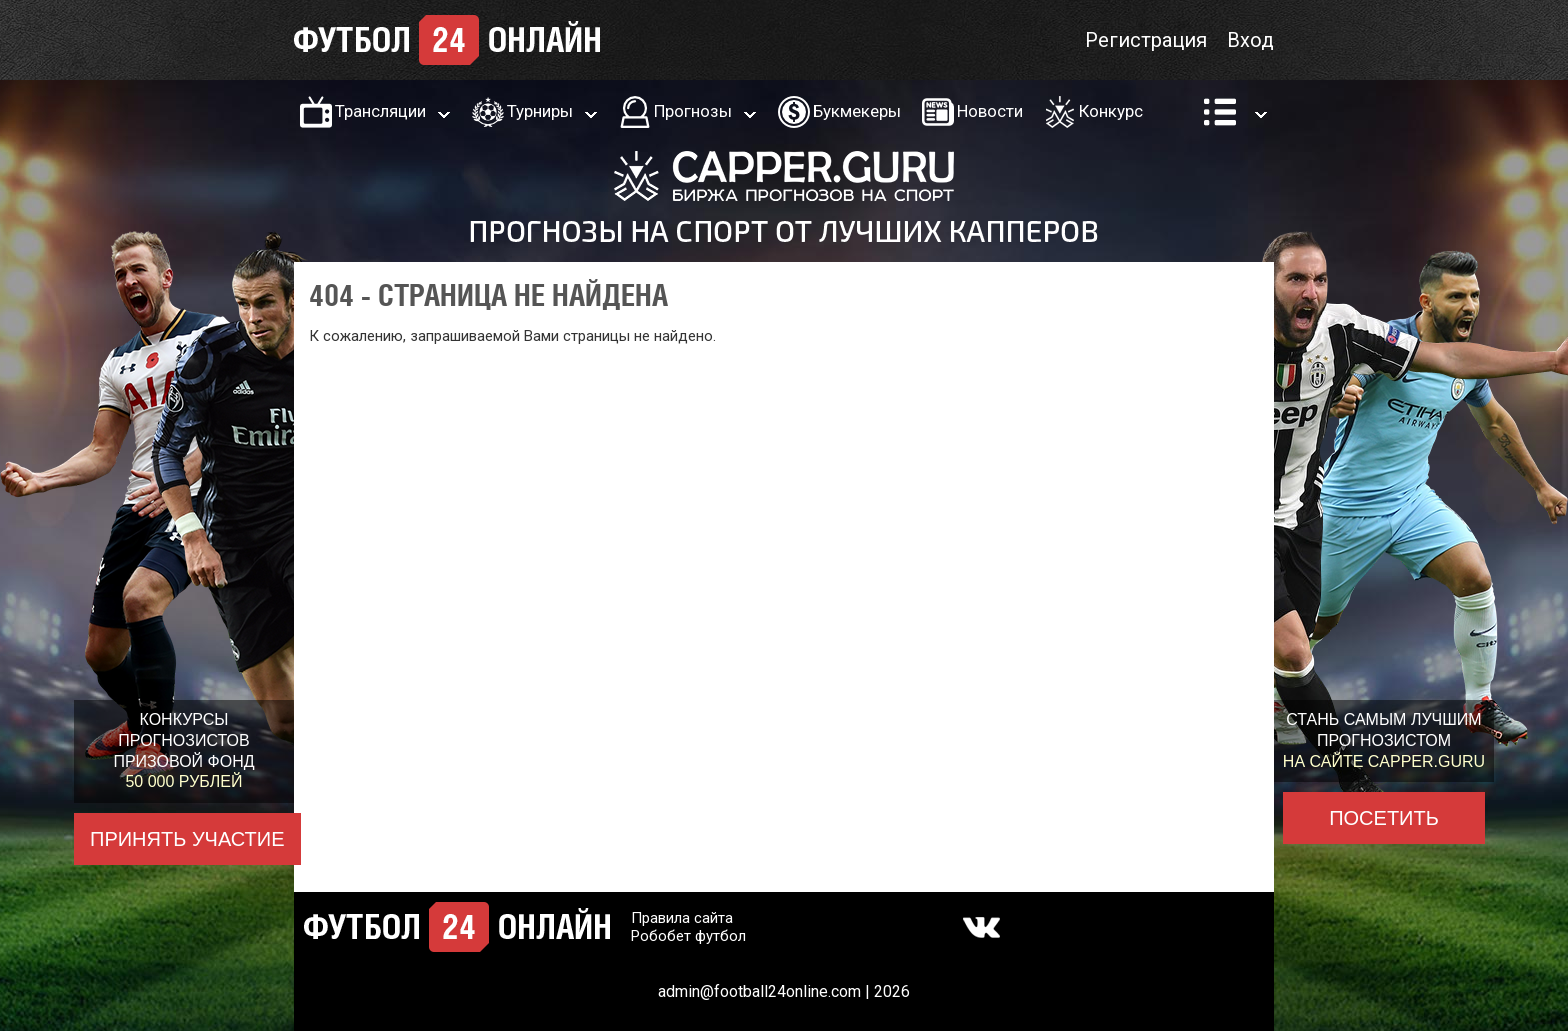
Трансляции (380, 111)
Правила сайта (682, 918)
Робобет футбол (688, 936)
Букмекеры (857, 111)
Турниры (540, 111)
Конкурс (1111, 111)
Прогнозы (693, 111)
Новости (990, 111)
